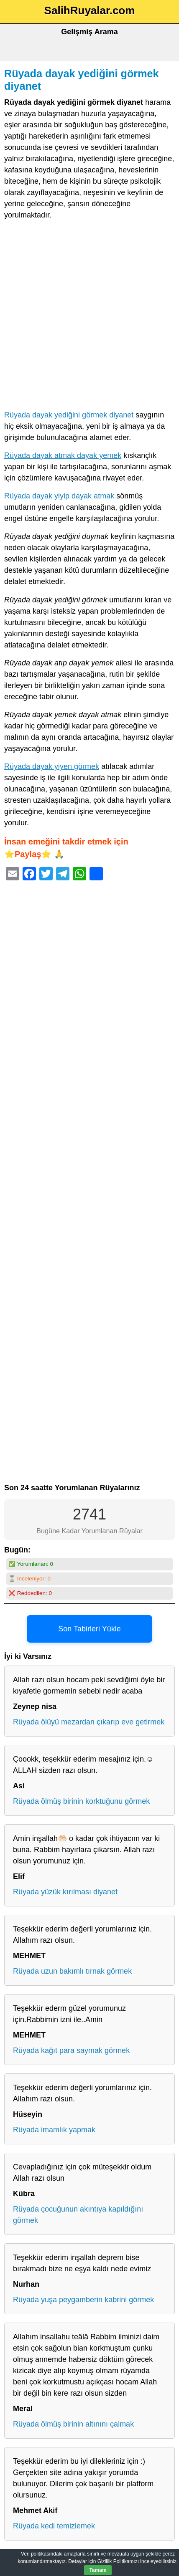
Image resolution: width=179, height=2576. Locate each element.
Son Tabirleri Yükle (89, 1629)
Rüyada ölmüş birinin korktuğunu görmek (81, 1801)
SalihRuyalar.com (89, 10)
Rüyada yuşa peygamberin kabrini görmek (83, 2299)
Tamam (97, 2570)
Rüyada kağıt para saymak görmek (71, 2050)
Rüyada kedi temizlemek (54, 2526)
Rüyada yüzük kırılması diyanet (65, 1892)
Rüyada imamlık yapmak (54, 2130)
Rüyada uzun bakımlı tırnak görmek (72, 1971)
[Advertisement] (89, 317)
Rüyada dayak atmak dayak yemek (62, 455)
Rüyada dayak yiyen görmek (51, 766)
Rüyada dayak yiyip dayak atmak (59, 496)
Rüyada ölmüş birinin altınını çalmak (73, 2424)
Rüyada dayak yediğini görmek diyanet (68, 415)
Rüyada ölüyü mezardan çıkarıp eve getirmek (88, 1722)
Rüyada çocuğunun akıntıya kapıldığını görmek (78, 2215)
